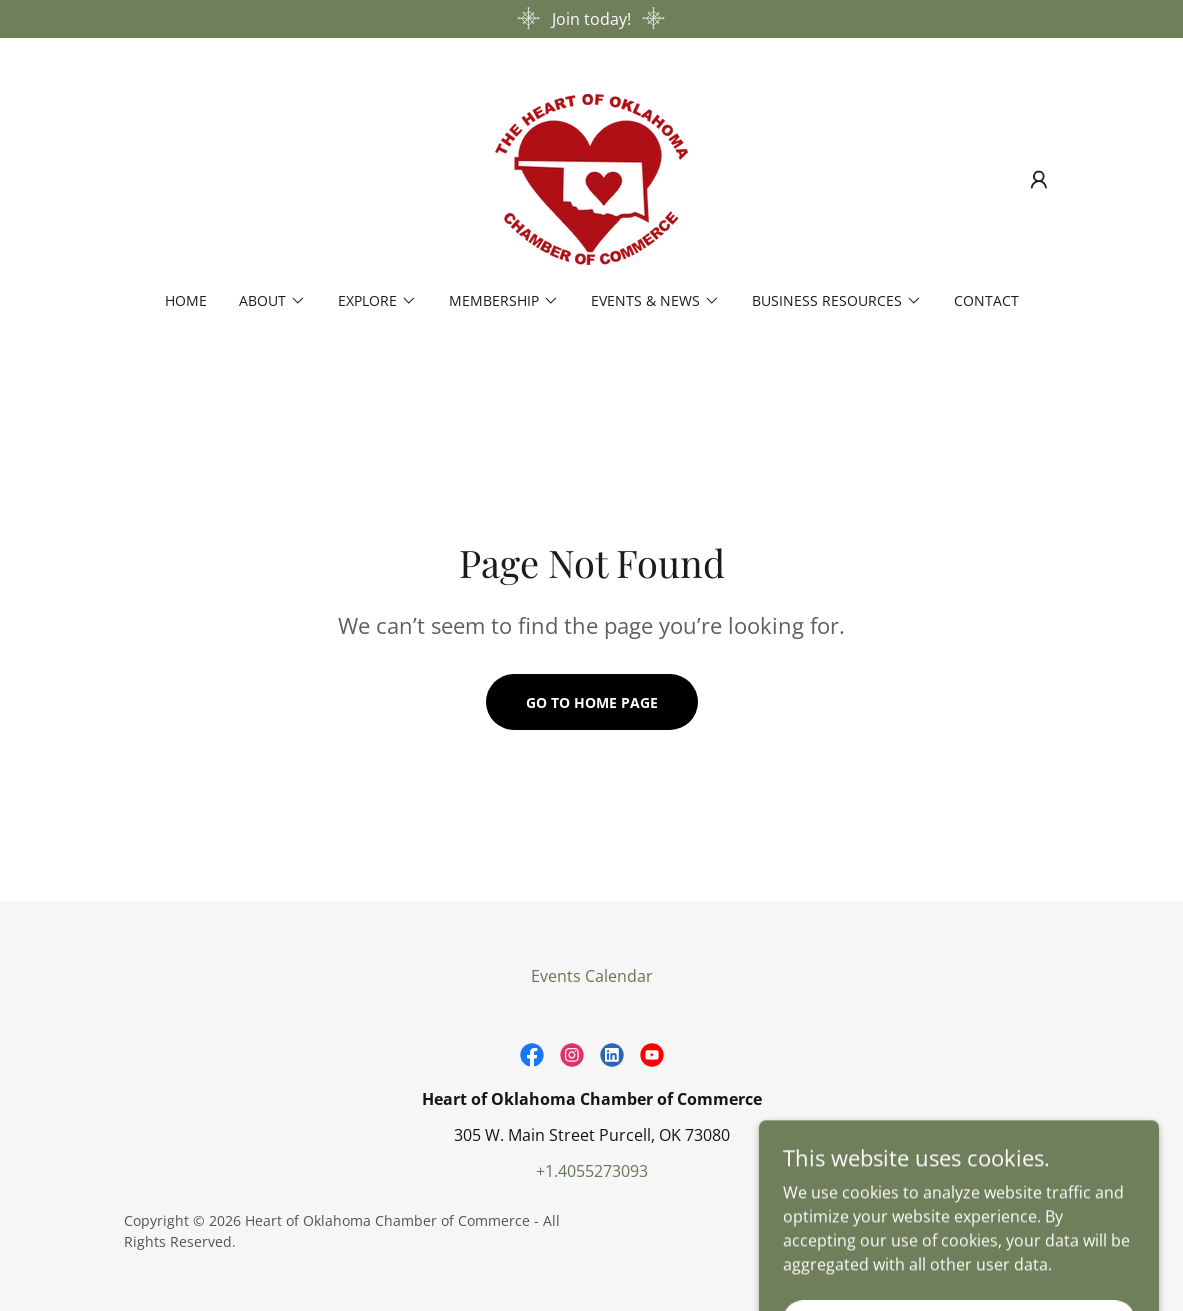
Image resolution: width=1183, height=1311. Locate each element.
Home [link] (186, 300)
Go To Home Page (592, 702)
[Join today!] (591, 19)
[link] (591, 178)
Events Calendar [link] (592, 976)
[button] (1039, 180)
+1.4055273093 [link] (592, 1171)
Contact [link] (986, 300)
